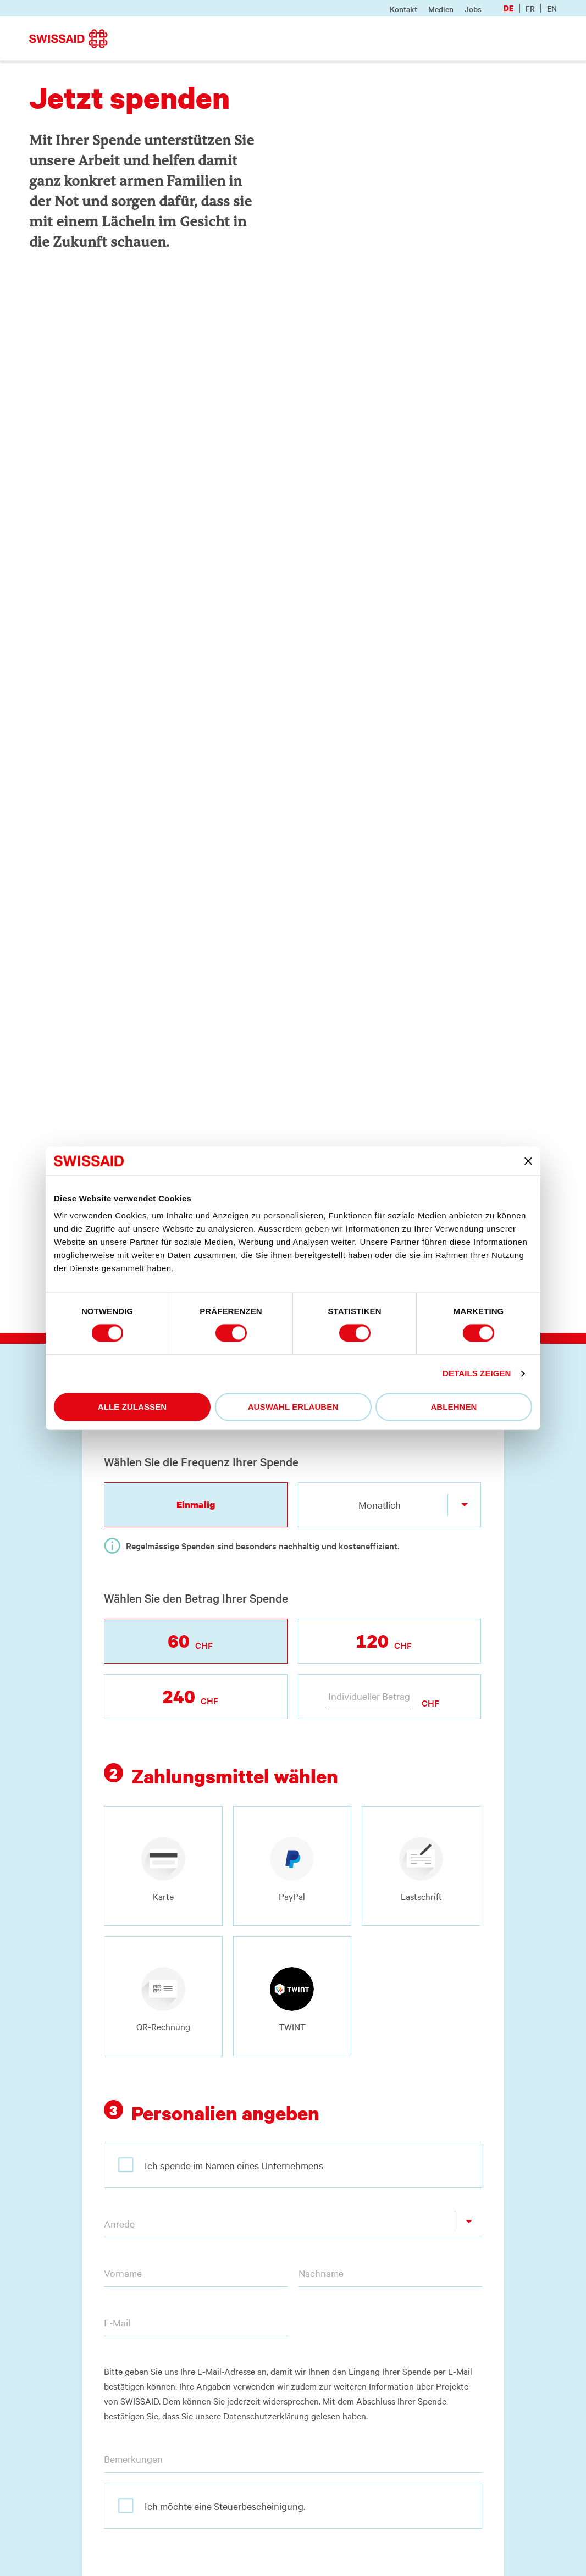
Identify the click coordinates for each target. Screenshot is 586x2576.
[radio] (163, 1866)
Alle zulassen (132, 1406)
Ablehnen (453, 1406)
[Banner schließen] (528, 1161)
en (552, 8)
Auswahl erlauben (293, 1406)
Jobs (473, 8)
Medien (441, 8)
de (508, 8)
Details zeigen (477, 1373)
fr (530, 8)
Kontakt (403, 8)
